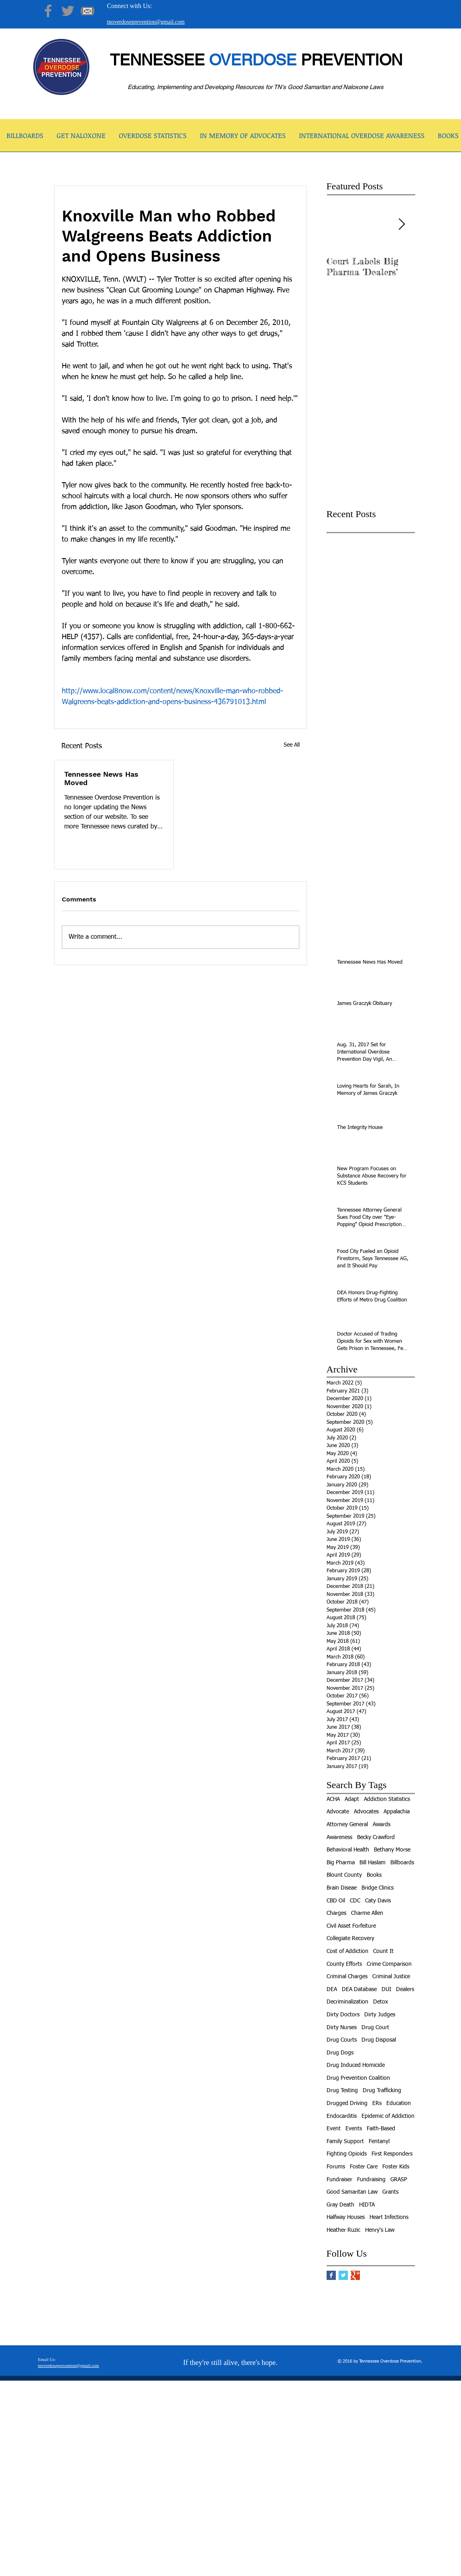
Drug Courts (342, 2040)
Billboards (402, 1863)
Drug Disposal (378, 2040)
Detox (380, 2002)
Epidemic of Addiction (387, 2116)
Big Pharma (341, 1863)
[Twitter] (67, 10)
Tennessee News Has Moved (101, 778)
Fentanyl (379, 2141)
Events (353, 2128)
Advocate (338, 1812)
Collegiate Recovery (350, 1938)
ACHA (333, 1799)
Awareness (339, 1837)
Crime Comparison (389, 1964)
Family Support (345, 2141)
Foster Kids (395, 2167)
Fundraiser (339, 2179)
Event (334, 2128)
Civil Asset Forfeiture (351, 1926)
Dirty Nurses (342, 2027)
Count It (383, 1951)
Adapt (352, 1799)
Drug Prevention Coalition (358, 2078)
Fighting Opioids (347, 2154)
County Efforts (344, 1964)
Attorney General (347, 1824)
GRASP (398, 2179)
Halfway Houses (346, 2217)
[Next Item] (402, 224)
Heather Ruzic (343, 2230)
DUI (386, 1989)
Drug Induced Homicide (356, 2065)
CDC (355, 1901)
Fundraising (371, 2179)
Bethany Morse (392, 1850)
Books (374, 1875)
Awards (381, 1824)
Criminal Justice (391, 1976)
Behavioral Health (348, 1850)
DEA (332, 1989)
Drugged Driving (347, 2103)
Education (398, 2103)
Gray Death (340, 2205)
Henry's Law (379, 2230)
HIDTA (367, 2205)
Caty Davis (378, 1901)
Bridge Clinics (377, 1888)
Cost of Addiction (347, 1951)
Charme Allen (367, 1913)
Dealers (405, 1989)
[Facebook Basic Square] (331, 2275)
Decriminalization (347, 2002)
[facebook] (376, 2570)
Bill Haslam (372, 1863)
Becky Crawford (376, 1837)
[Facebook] (48, 10)
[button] (81, 138)
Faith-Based (381, 2128)
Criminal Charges (347, 1976)
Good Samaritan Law (352, 2192)
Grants (390, 2192)
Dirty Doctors (343, 2015)
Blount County (344, 1875)
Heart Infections (389, 2217)
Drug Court (375, 2027)
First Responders (392, 2154)
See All (292, 745)
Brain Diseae (342, 1888)
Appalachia (397, 1812)
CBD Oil (336, 1901)
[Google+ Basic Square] (355, 2275)
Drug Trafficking (382, 2090)
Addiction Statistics (387, 1799)
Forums (336, 2167)
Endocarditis (342, 2116)
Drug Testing (342, 2090)
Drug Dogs (340, 2053)
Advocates (366, 1812)
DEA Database (359, 1989)
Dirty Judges (379, 2015)
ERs (377, 2103)
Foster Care (364, 2167)
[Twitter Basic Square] (343, 2275)
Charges (336, 1913)
